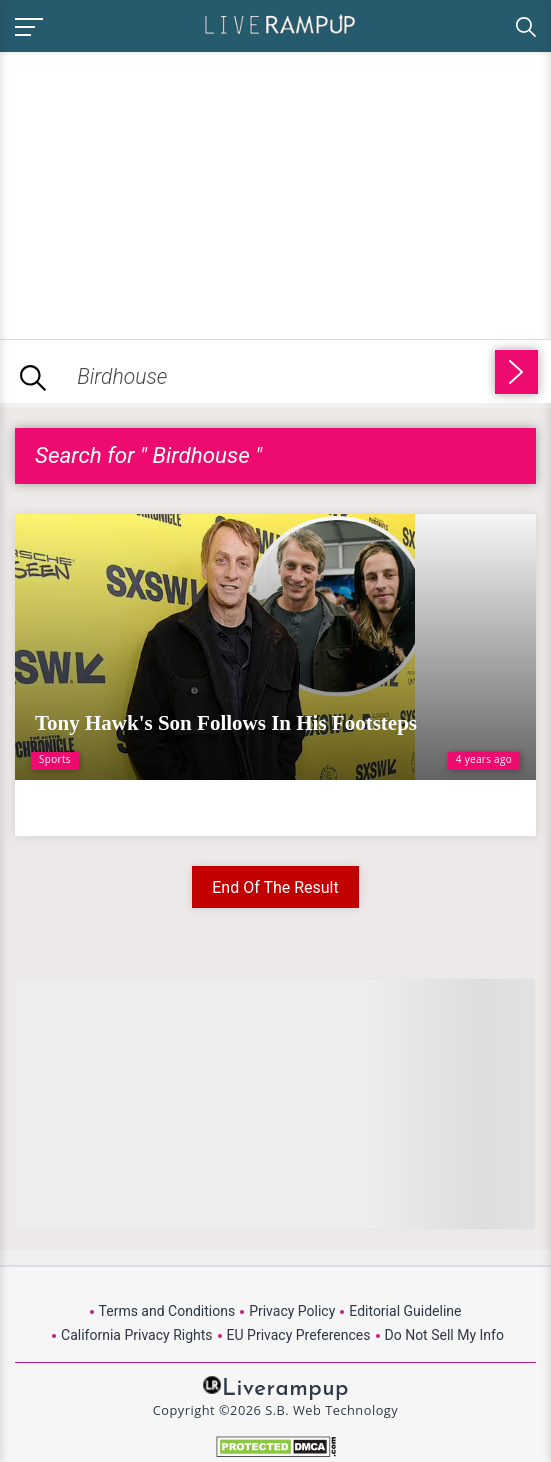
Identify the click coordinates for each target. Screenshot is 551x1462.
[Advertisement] (168, 192)
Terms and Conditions (167, 1311)
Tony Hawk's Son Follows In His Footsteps (226, 723)
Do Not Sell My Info (444, 1335)
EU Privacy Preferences (299, 1335)
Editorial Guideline (405, 1311)
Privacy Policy (292, 1311)
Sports (55, 759)
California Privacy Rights (136, 1335)
